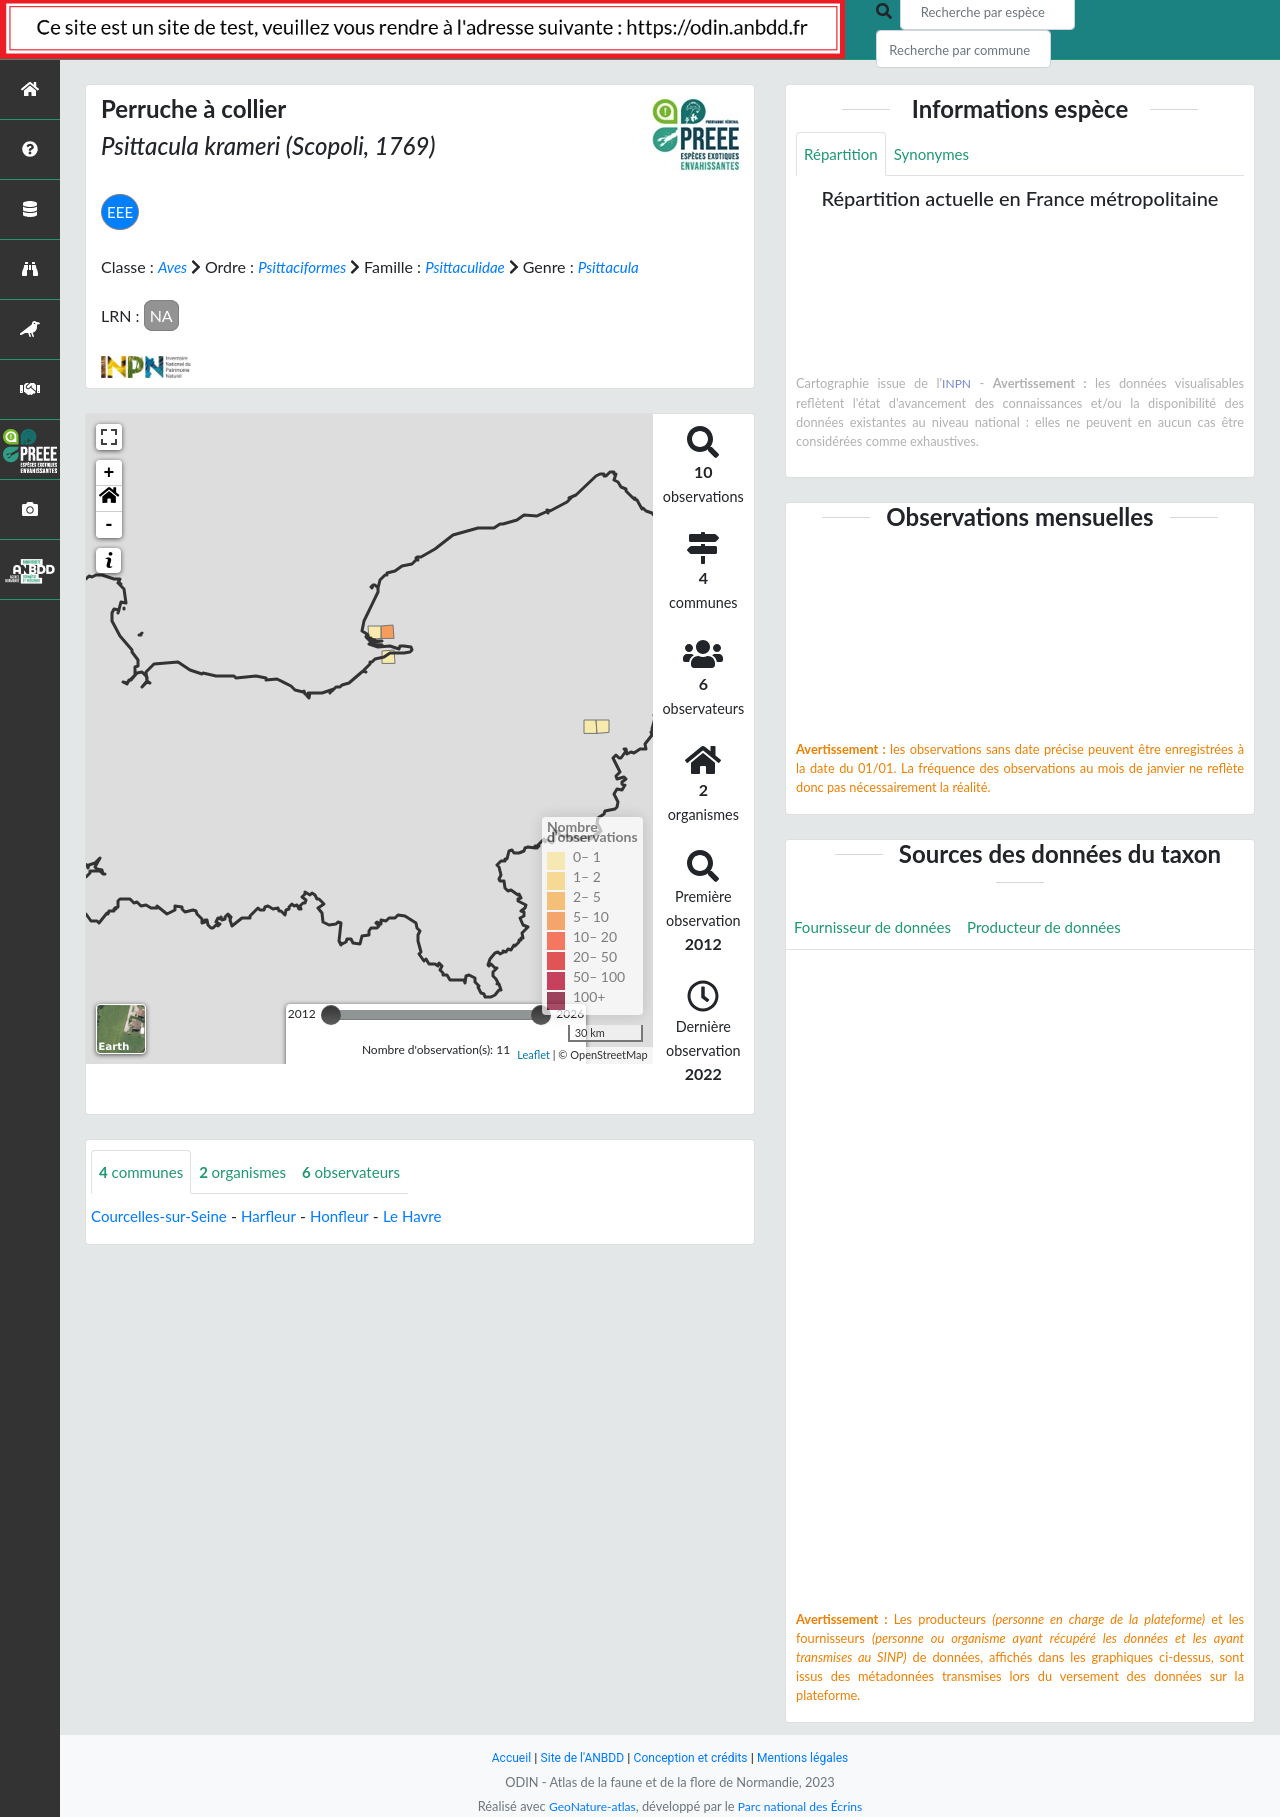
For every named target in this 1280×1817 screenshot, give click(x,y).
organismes (251, 1195)
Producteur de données (1058, 929)
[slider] (331, 1038)
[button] (109, 522)
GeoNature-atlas (588, 1806)
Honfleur (353, 1240)
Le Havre (429, 1240)
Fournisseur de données (877, 929)
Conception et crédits (691, 1757)
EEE (121, 211)
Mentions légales (810, 1757)
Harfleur (279, 1240)
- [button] (109, 548)
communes (144, 1195)
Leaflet (533, 1078)
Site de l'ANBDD (577, 1757)
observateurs (365, 1195)
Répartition (843, 154)
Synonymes (938, 154)
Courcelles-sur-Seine (163, 1240)
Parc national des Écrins (803, 1806)
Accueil (502, 1757)
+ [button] (109, 496)
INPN (956, 385)
